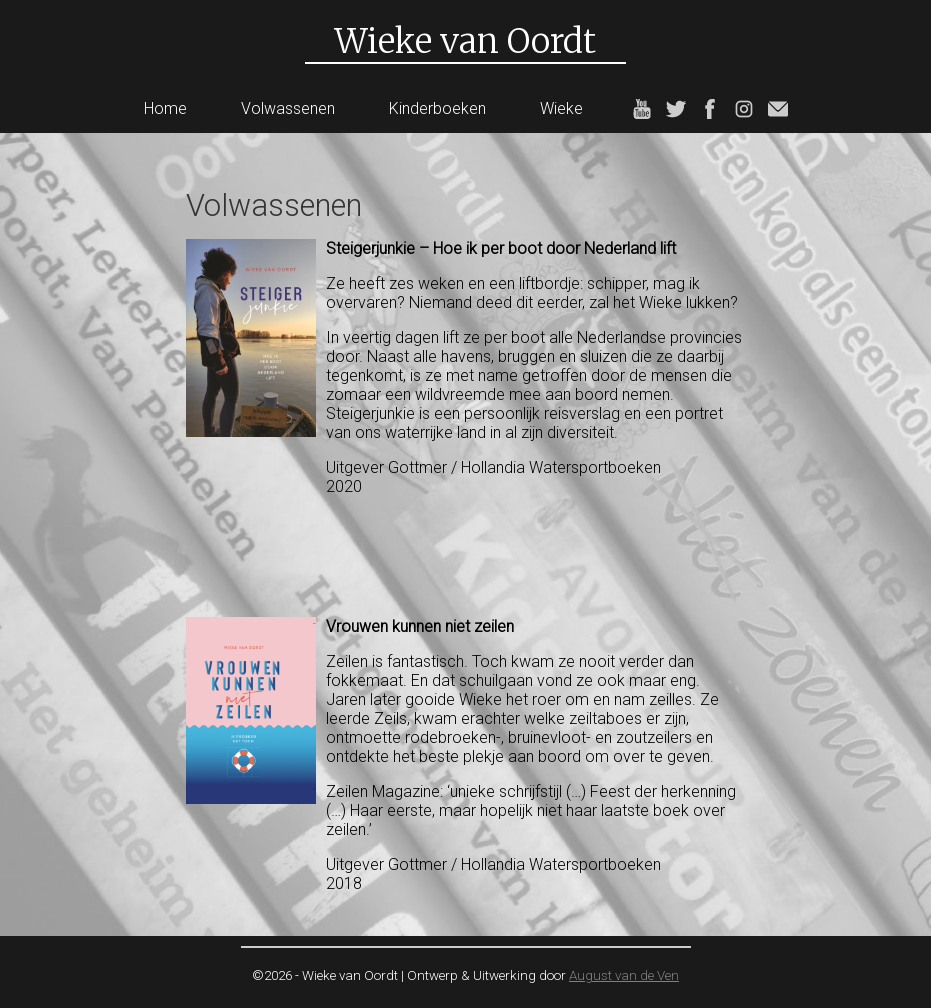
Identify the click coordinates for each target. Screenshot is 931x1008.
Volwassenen (288, 108)
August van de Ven (624, 975)
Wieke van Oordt (465, 41)
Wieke (561, 108)
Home (165, 108)
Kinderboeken (437, 108)
